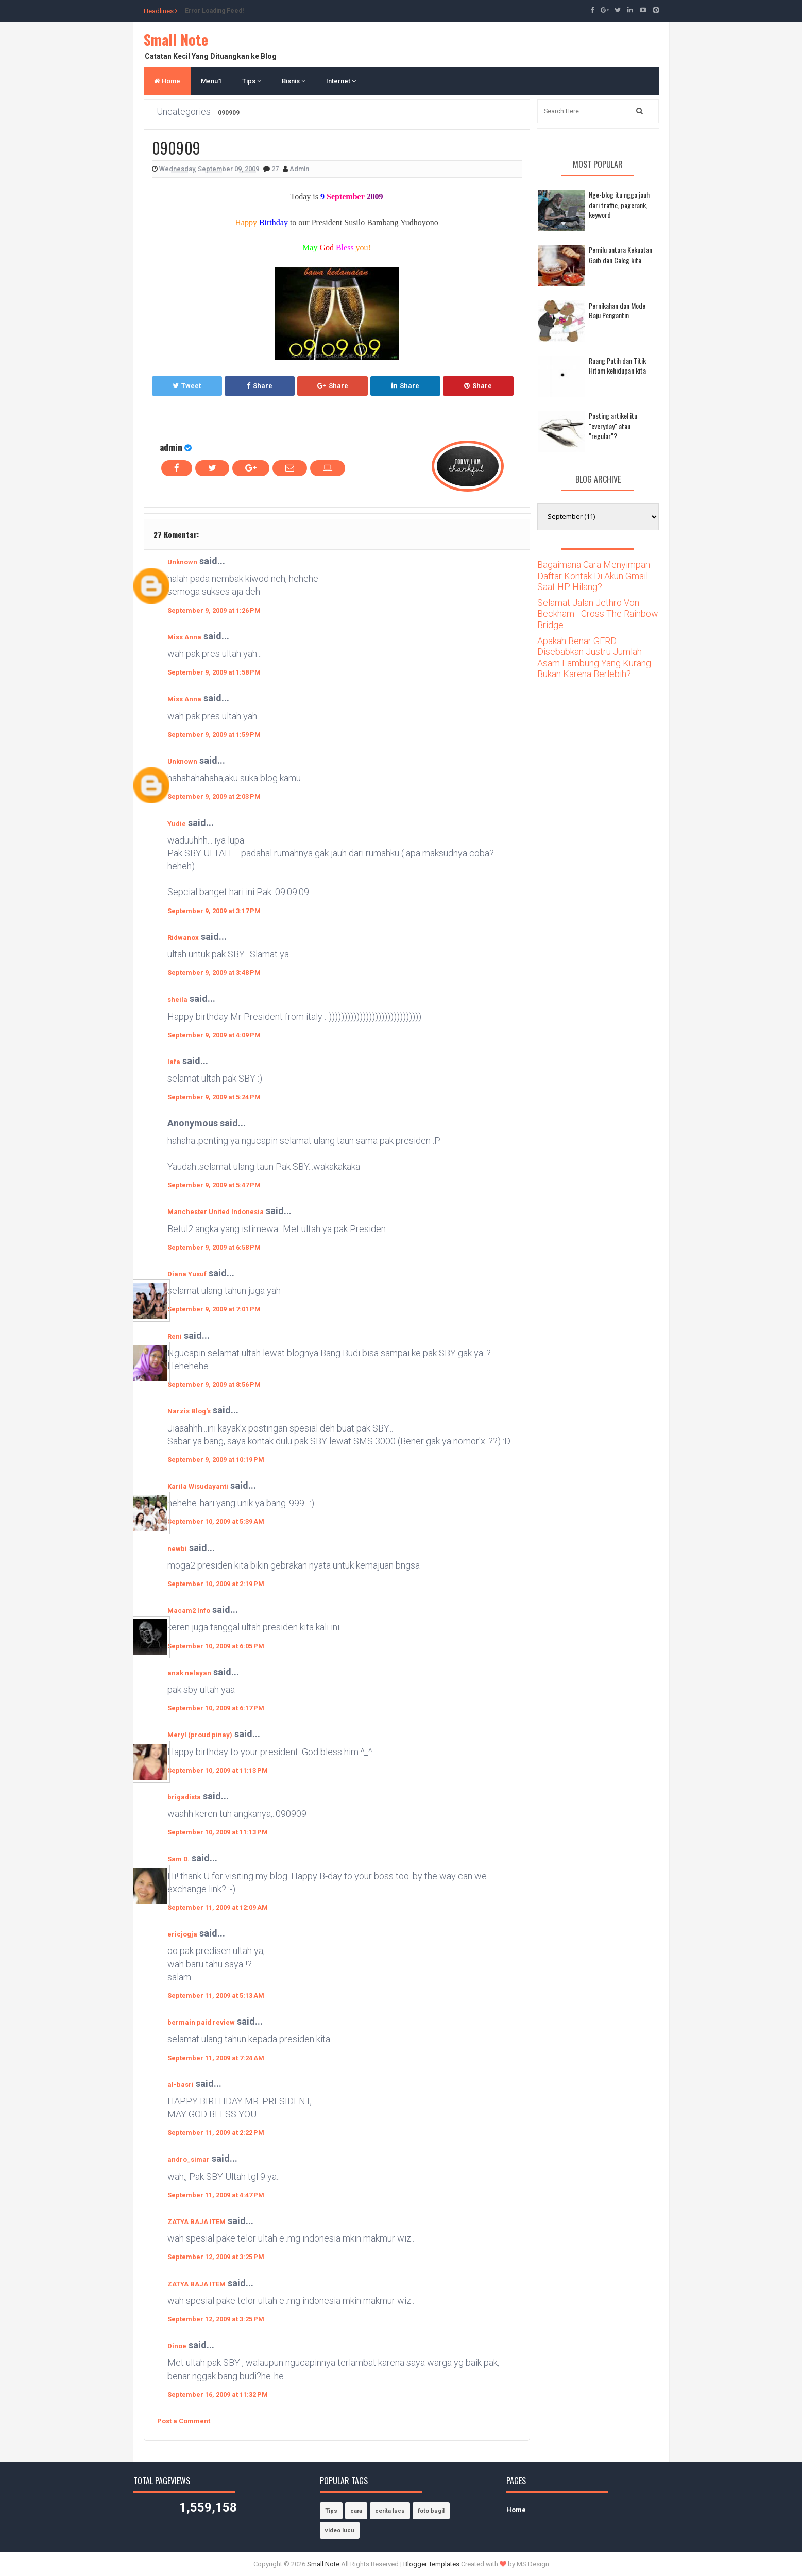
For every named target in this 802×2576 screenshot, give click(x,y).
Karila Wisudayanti (197, 1486)
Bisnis (293, 81)
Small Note (176, 39)
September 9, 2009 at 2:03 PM (214, 796)
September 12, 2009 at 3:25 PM (215, 2257)
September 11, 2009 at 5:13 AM (215, 1995)
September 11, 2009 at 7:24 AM (215, 2058)
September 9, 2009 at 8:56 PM (214, 1384)
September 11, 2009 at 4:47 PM (215, 2195)
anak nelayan (189, 1673)
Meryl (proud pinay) (199, 1735)
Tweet (187, 386)
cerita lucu (390, 2510)
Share (259, 386)
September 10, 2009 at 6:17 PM (215, 1708)
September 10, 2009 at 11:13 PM (217, 1770)
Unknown (182, 562)
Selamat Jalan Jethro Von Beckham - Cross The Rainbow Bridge (597, 613)
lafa (173, 1062)
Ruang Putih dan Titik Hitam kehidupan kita (617, 365)
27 (275, 169)
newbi (177, 1549)
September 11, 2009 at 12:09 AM (217, 1907)
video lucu (339, 2530)
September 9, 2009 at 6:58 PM (214, 1247)
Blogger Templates (431, 2564)
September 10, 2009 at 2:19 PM (215, 1584)
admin (171, 447)
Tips (251, 81)
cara (356, 2510)
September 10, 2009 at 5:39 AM (215, 1521)
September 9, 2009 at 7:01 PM (214, 1309)
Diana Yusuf (187, 1274)
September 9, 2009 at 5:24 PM (214, 1097)
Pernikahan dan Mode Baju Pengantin (617, 310)
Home (167, 81)
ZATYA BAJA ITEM (196, 2222)
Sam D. (178, 1859)
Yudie (176, 824)
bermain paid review (201, 2022)
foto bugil (431, 2510)
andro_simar (188, 2159)
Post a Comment (183, 2421)
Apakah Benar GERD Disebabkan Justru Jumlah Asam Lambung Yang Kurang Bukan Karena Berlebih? (594, 657)
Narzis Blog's (189, 1411)
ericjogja (182, 1934)
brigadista (184, 1797)
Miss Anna (184, 637)
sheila (177, 999)
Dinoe (176, 2346)
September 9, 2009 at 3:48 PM (214, 972)
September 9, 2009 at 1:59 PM (214, 734)
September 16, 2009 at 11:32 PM (217, 2394)
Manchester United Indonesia (215, 1212)
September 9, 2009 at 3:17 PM (214, 911)
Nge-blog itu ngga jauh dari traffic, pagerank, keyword (619, 204)
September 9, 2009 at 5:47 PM (214, 1185)
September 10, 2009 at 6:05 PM (215, 1646)
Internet (341, 81)
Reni (174, 1336)
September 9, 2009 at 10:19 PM (215, 1459)
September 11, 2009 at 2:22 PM (215, 2132)
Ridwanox (183, 937)
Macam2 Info (188, 1610)
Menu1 (211, 81)
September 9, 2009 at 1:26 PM (214, 610)
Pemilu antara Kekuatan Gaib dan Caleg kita (620, 254)
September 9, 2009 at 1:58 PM (214, 672)
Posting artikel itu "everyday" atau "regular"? (613, 425)
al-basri (180, 2085)
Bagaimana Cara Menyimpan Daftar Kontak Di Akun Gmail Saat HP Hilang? (593, 575)
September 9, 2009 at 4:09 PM (214, 1035)
